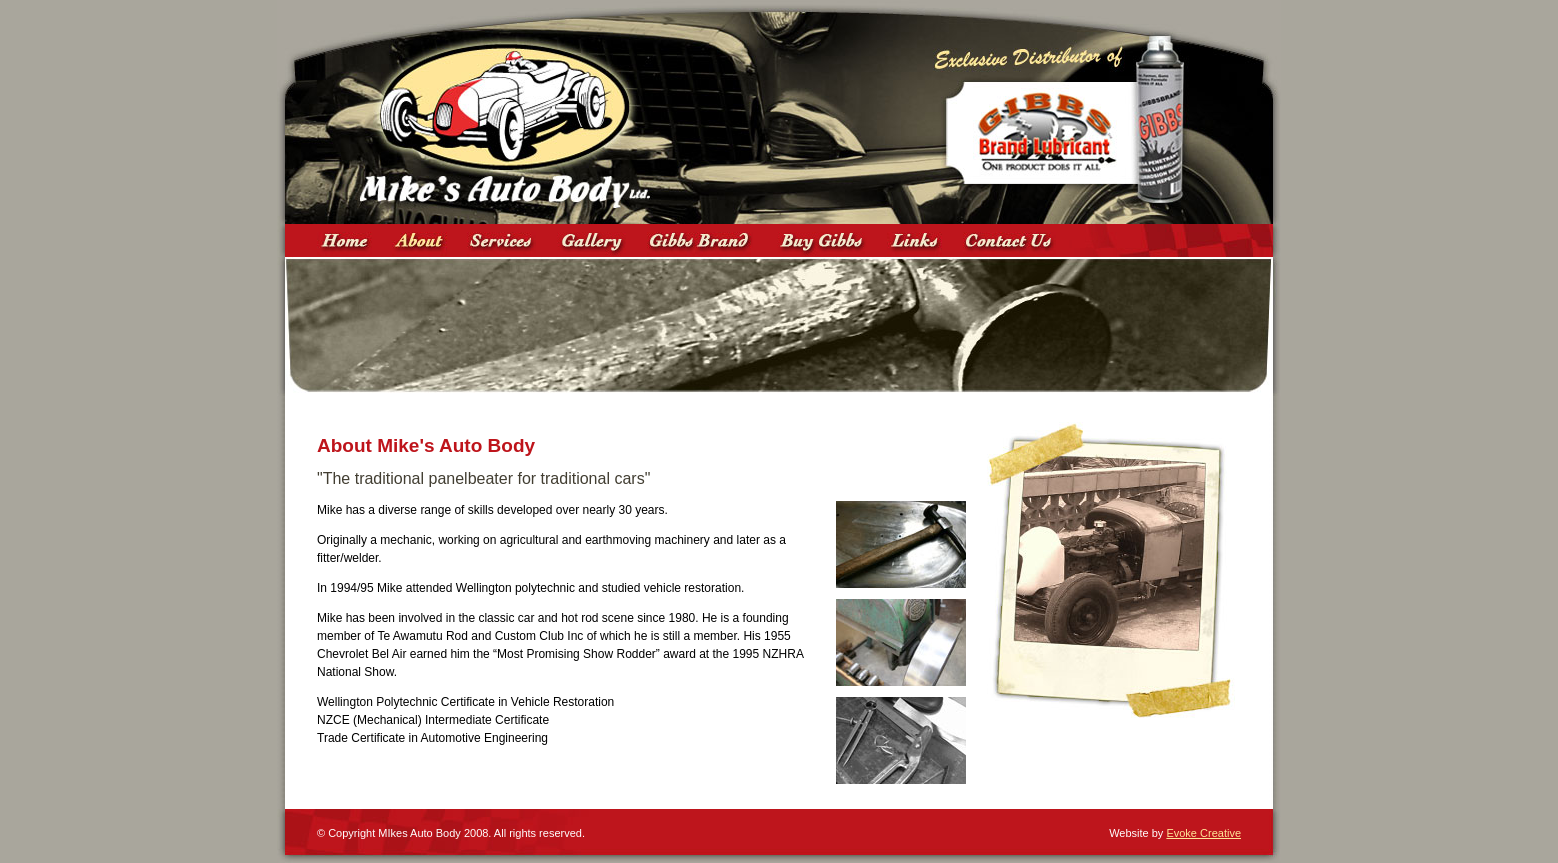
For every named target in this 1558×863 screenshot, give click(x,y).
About (419, 240)
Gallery (592, 240)
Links (915, 240)
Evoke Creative (1203, 833)
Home (344, 240)
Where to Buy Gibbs (822, 240)
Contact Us (1013, 240)
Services (502, 240)
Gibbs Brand (702, 240)
